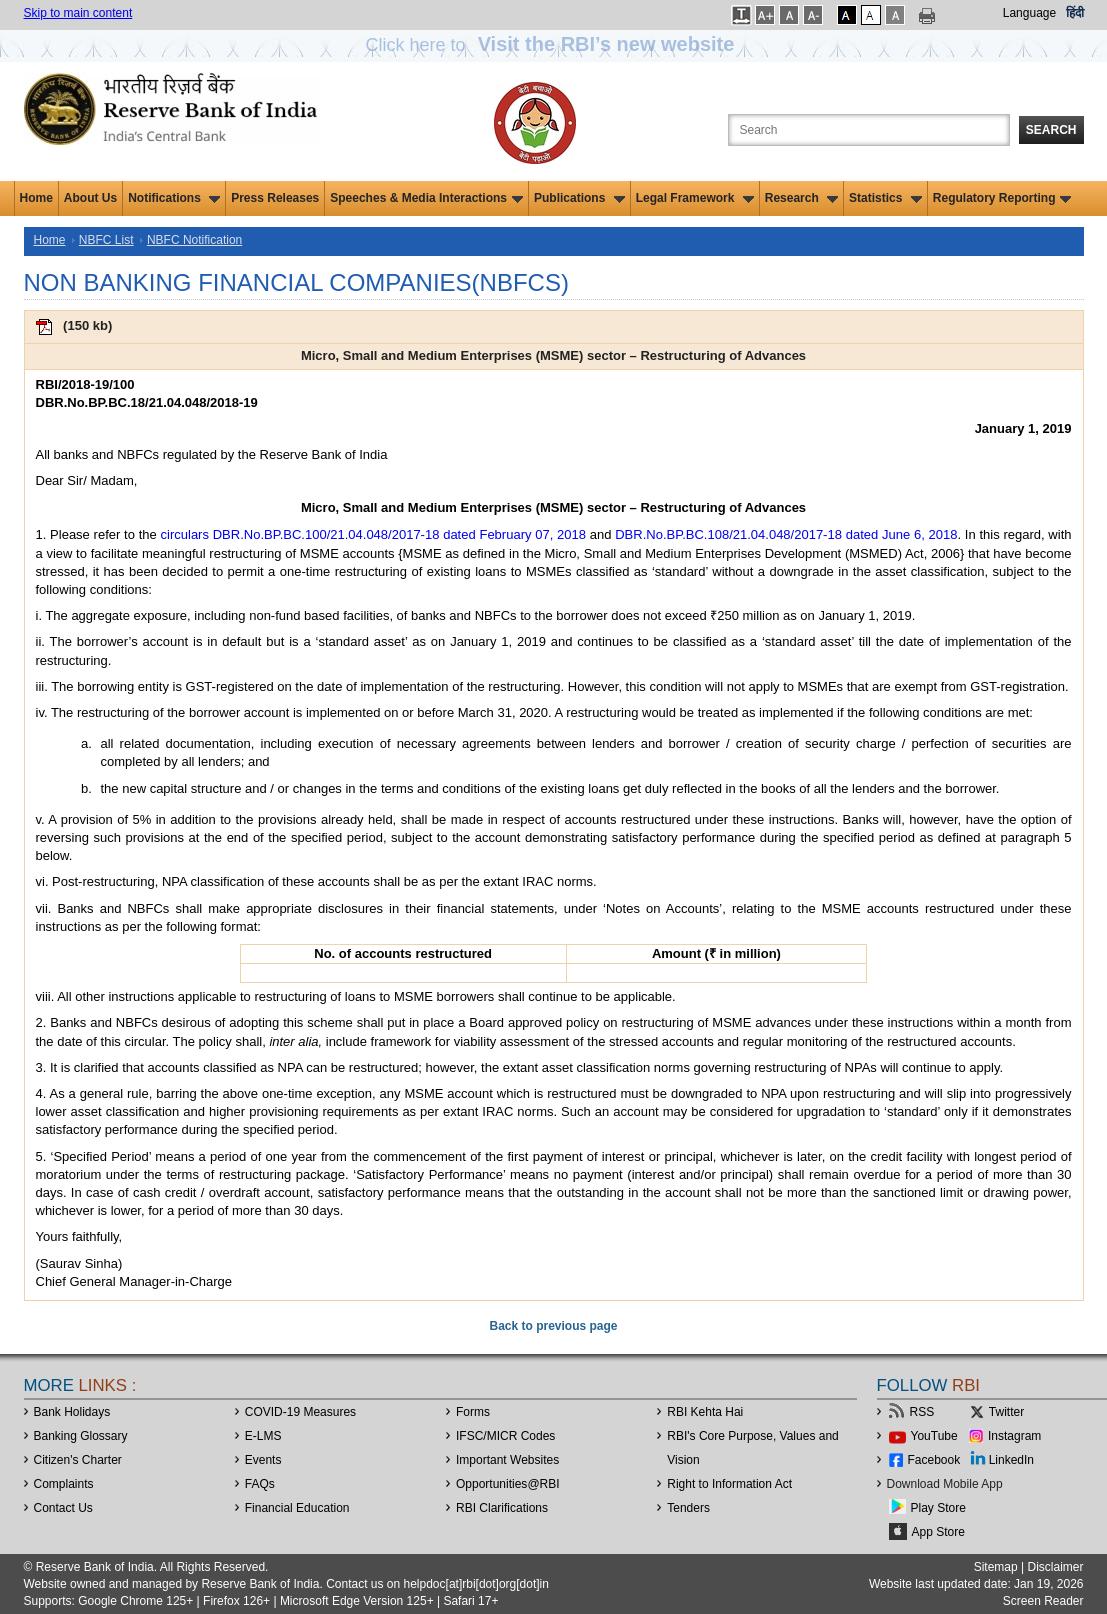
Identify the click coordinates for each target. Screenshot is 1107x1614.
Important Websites (507, 1460)
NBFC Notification (194, 240)
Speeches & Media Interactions (426, 198)
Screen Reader (1043, 1601)
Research (801, 198)
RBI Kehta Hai (705, 1412)
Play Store (938, 1508)
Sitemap (996, 1567)
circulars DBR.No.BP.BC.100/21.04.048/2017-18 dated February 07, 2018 (373, 534)
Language (1029, 13)
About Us (90, 198)
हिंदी (1075, 13)
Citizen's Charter (78, 1460)
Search (1051, 130)
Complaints (64, 1484)
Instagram (1014, 1436)
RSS (922, 1412)
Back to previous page (553, 1326)
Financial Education (297, 1508)
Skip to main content (78, 13)
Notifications (174, 198)
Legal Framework (695, 198)
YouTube (934, 1436)
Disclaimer (1055, 1567)
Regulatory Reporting (1002, 198)
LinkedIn (1011, 1460)
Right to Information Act (729, 1484)
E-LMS (263, 1436)
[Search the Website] (869, 130)
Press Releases (275, 198)
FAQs (260, 1484)
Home (36, 198)
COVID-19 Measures (300, 1412)
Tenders (688, 1508)
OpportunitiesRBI (508, 1484)
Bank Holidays (72, 1412)
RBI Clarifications (502, 1508)
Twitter (1006, 1412)
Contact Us (63, 1508)
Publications (579, 198)
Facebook (934, 1460)
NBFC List (106, 240)
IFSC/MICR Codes (505, 1436)
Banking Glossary (81, 1436)
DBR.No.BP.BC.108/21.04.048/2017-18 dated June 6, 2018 (786, 534)
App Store (938, 1532)
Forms (473, 1412)
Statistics (885, 198)
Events (263, 1460)
